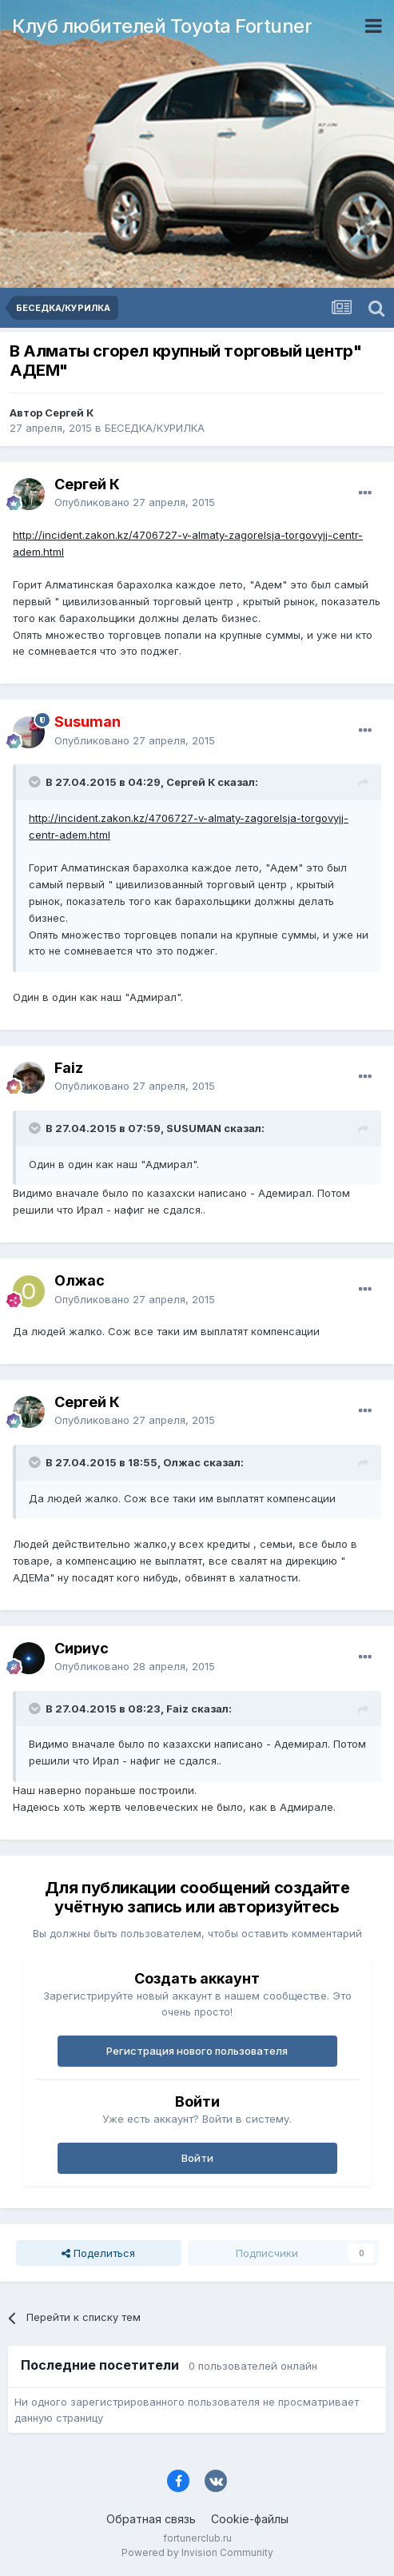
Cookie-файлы (250, 2519)
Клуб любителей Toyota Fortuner (162, 26)
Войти (197, 2157)
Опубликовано (134, 502)
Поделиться (98, 2253)
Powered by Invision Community (197, 2552)
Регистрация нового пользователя (197, 2050)
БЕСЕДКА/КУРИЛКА (155, 427)
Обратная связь (151, 2519)
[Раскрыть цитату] (36, 782)
